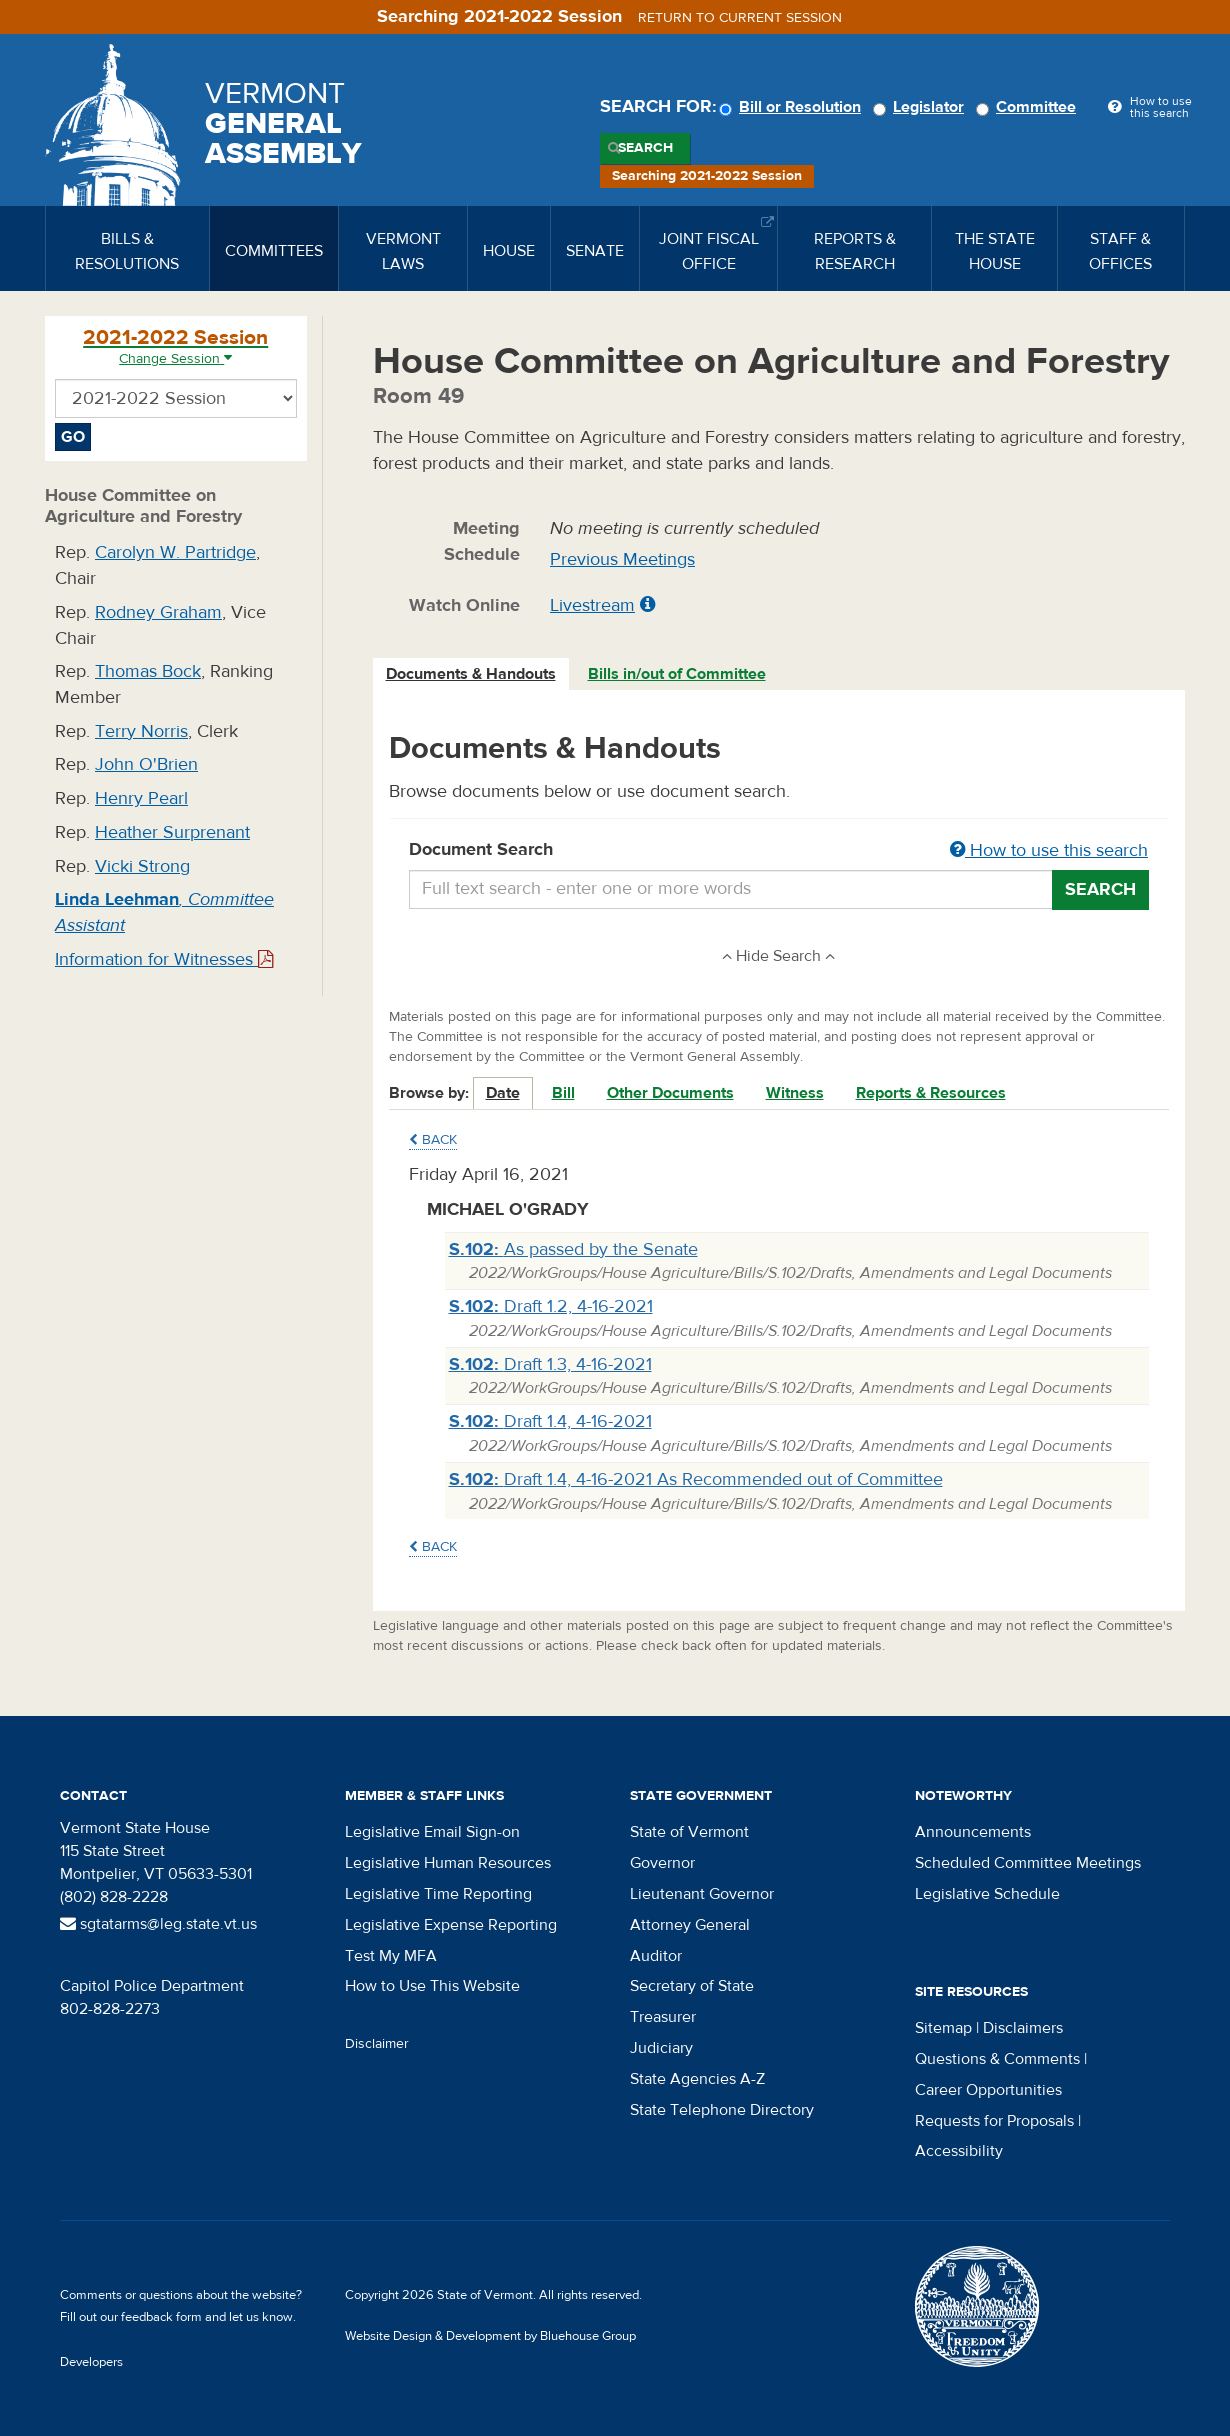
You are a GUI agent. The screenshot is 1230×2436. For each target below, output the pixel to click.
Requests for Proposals (994, 2121)
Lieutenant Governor (702, 1894)
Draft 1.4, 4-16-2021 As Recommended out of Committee (696, 1479)
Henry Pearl (141, 798)
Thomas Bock (148, 671)
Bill (563, 1093)
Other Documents (670, 1093)
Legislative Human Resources (448, 1863)
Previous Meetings (622, 559)
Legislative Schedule (987, 1894)
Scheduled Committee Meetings (1028, 1863)
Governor (662, 1863)
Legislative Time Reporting (438, 1894)
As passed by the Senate (573, 1249)
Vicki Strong (142, 866)
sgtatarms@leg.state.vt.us (158, 1924)
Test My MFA (391, 1956)
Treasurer (663, 2017)
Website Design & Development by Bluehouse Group (490, 2336)
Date (503, 1093)
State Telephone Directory (722, 2110)
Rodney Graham (158, 612)
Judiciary (661, 2048)
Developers (91, 2362)
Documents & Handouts (471, 674)
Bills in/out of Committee (677, 674)
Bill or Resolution (793, 107)
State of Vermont (689, 1832)
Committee (1029, 107)
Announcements (973, 1832)
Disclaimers (1023, 2028)
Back (433, 1140)
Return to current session (740, 18)
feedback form (161, 2317)
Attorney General (690, 1925)
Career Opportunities (988, 2090)
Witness (795, 1093)
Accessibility (959, 2151)
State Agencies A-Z (697, 2079)
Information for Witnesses (164, 959)
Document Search (779, 851)
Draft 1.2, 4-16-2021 (551, 1306)
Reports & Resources (931, 1093)
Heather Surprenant (172, 832)
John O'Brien (146, 764)
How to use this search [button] (1049, 850)
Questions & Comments (997, 2059)
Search (645, 148)
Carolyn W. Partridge (175, 552)
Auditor (656, 1956)
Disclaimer (377, 2044)
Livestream (592, 605)
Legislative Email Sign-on (432, 1832)
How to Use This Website (432, 1986)
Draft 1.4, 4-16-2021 (550, 1421)
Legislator (921, 107)
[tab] (472, 674)
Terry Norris (141, 731)
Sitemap (943, 2028)
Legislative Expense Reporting (451, 1925)
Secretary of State (692, 1986)
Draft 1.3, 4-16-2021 (550, 1364)
